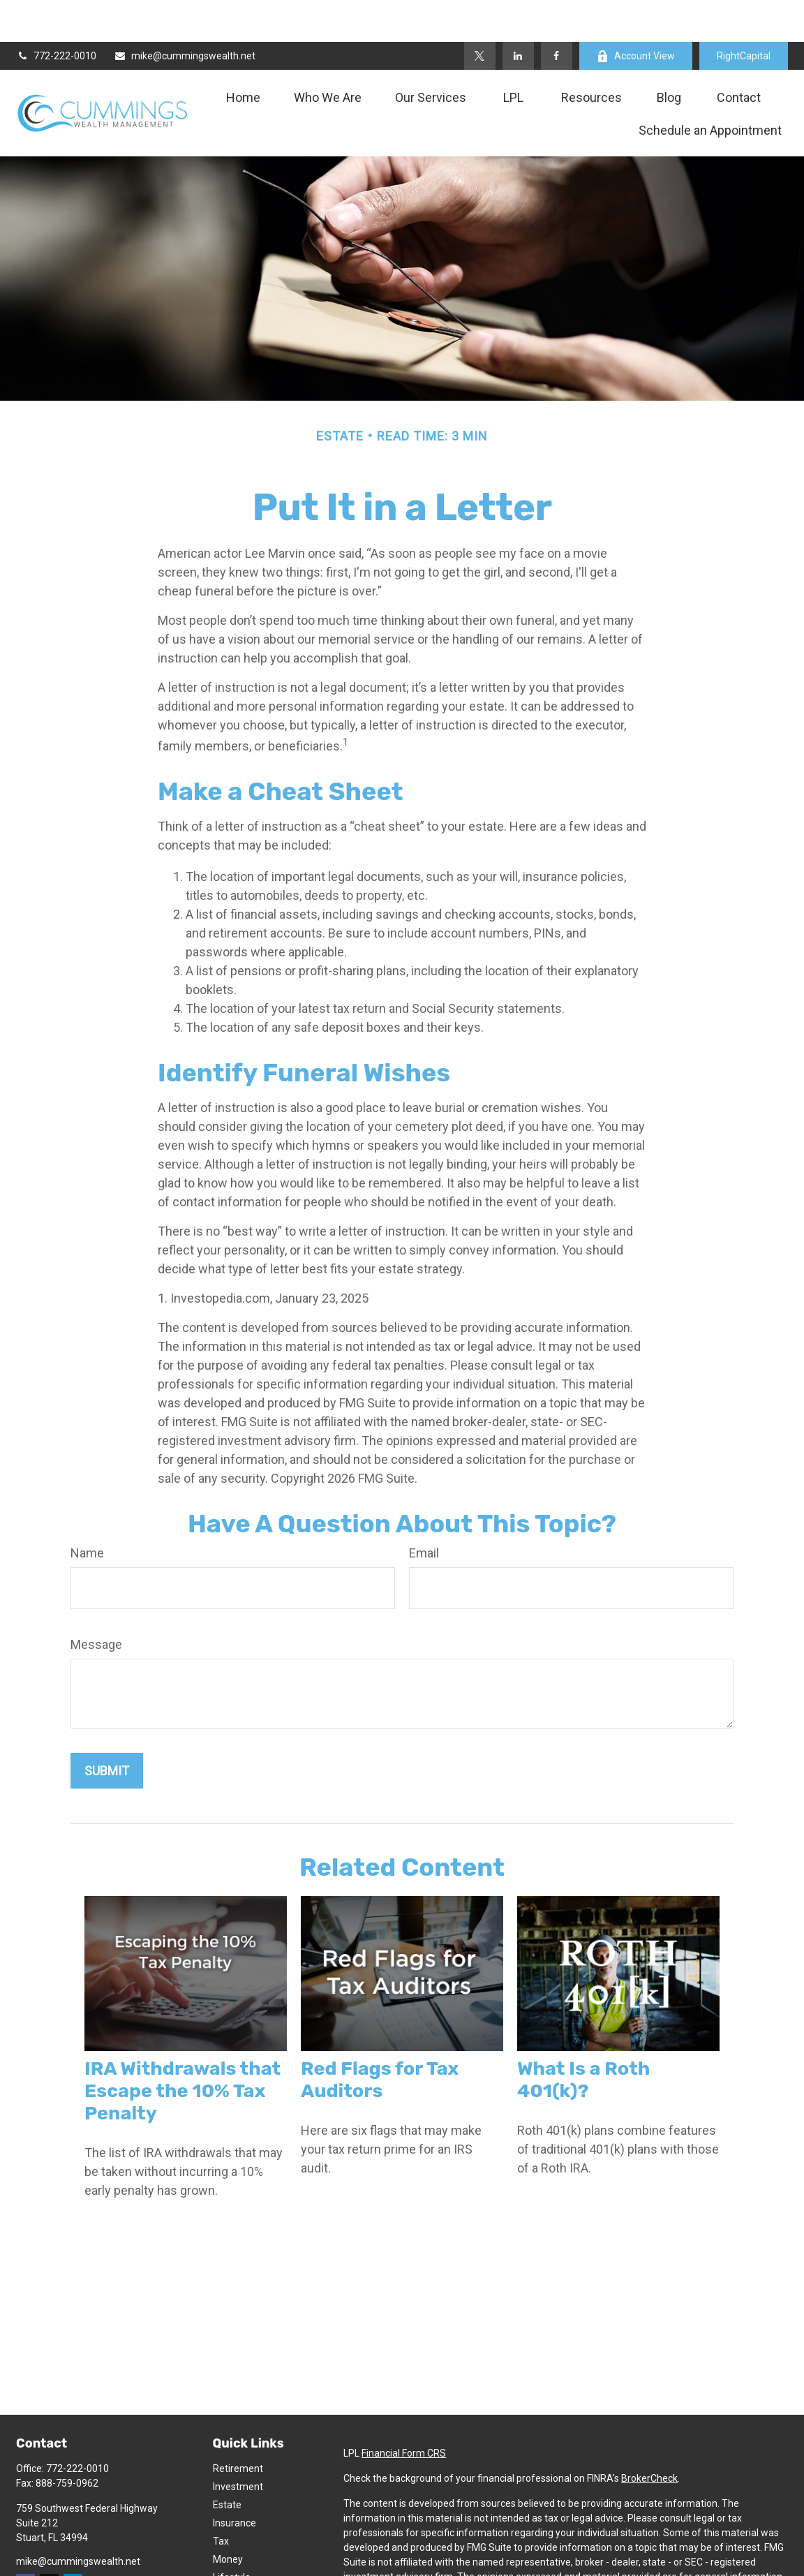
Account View (636, 14)
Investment (238, 2444)
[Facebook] (556, 14)
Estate (227, 2462)
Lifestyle (232, 2535)
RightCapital (743, 14)
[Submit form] (106, 1729)
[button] (243, 54)
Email (424, 1511)
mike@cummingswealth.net (184, 14)
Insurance (234, 2481)
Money (228, 2517)
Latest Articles (244, 2553)
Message (96, 1602)
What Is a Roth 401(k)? (583, 2037)
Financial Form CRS (404, 2411)
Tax (221, 2499)
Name (87, 1511)
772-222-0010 (56, 14)
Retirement (238, 2426)
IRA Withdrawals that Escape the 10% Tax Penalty (182, 2048)
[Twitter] (480, 14)
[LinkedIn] (518, 14)
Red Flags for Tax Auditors (380, 2037)
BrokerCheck (649, 2436)
